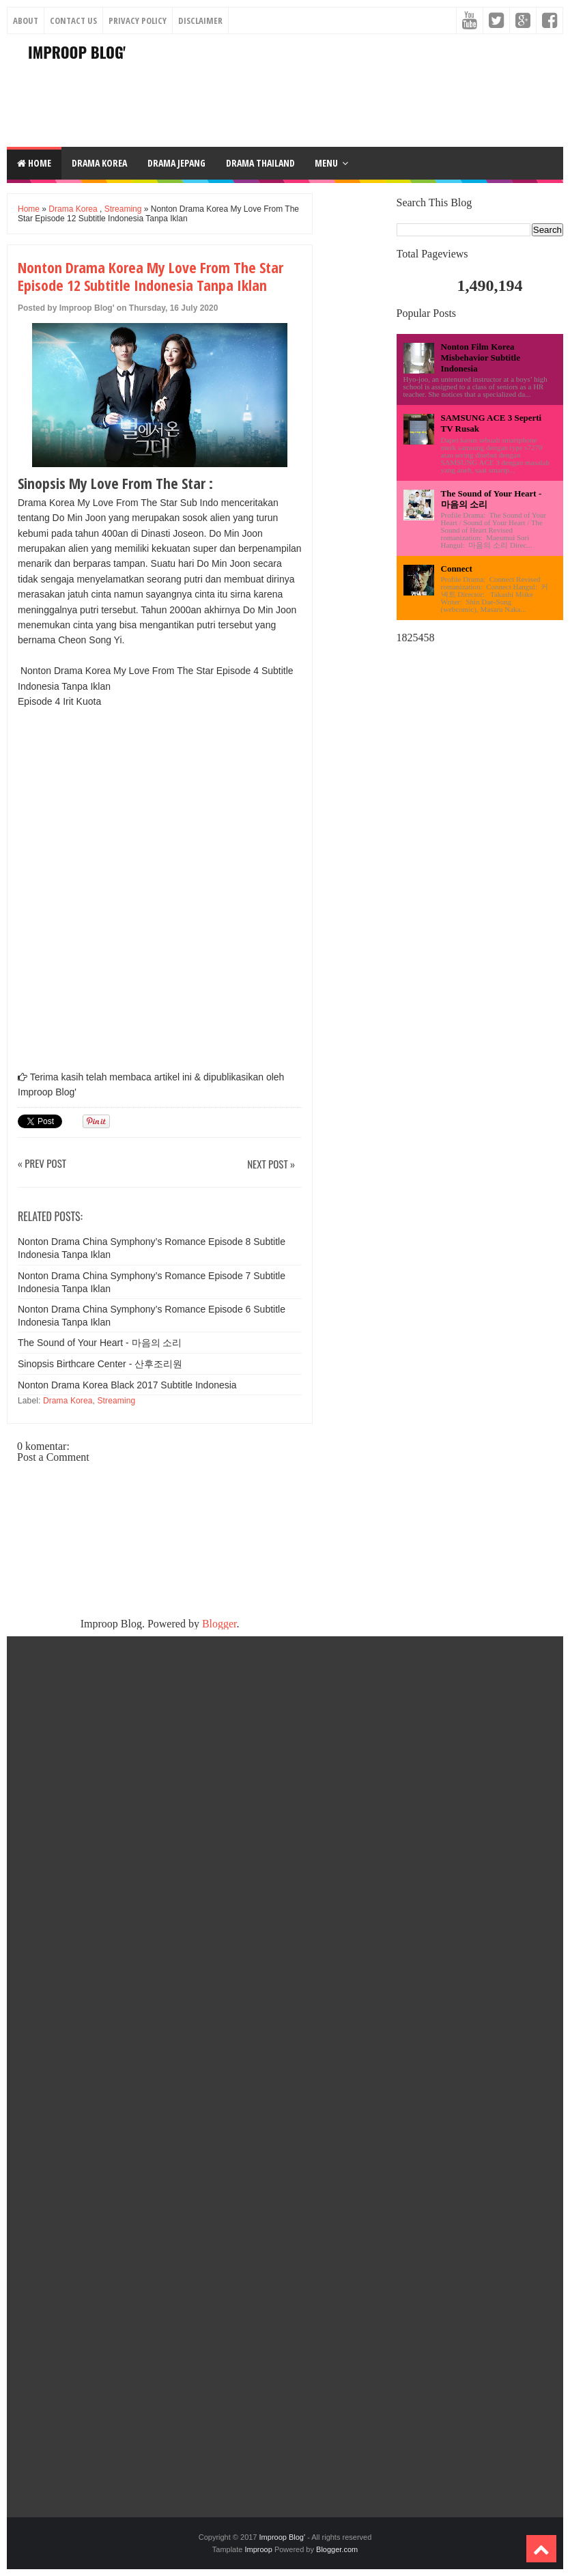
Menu (326, 162)
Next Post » (271, 1164)
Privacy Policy (138, 20)
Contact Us (73, 20)
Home (34, 162)
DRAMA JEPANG (176, 162)
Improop (258, 2549)
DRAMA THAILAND (260, 162)
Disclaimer (200, 20)
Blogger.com (337, 2549)
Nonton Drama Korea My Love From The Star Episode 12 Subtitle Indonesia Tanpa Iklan (150, 276)
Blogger (219, 1623)
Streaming (123, 209)
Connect (456, 568)
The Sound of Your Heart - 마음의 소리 (100, 1342)
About (25, 20)
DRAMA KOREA (99, 162)
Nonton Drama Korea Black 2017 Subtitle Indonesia (127, 1385)
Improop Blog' (77, 52)
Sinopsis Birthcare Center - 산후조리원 (100, 1363)
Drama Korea (72, 209)
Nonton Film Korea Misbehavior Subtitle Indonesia (480, 357)
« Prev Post (42, 1164)
